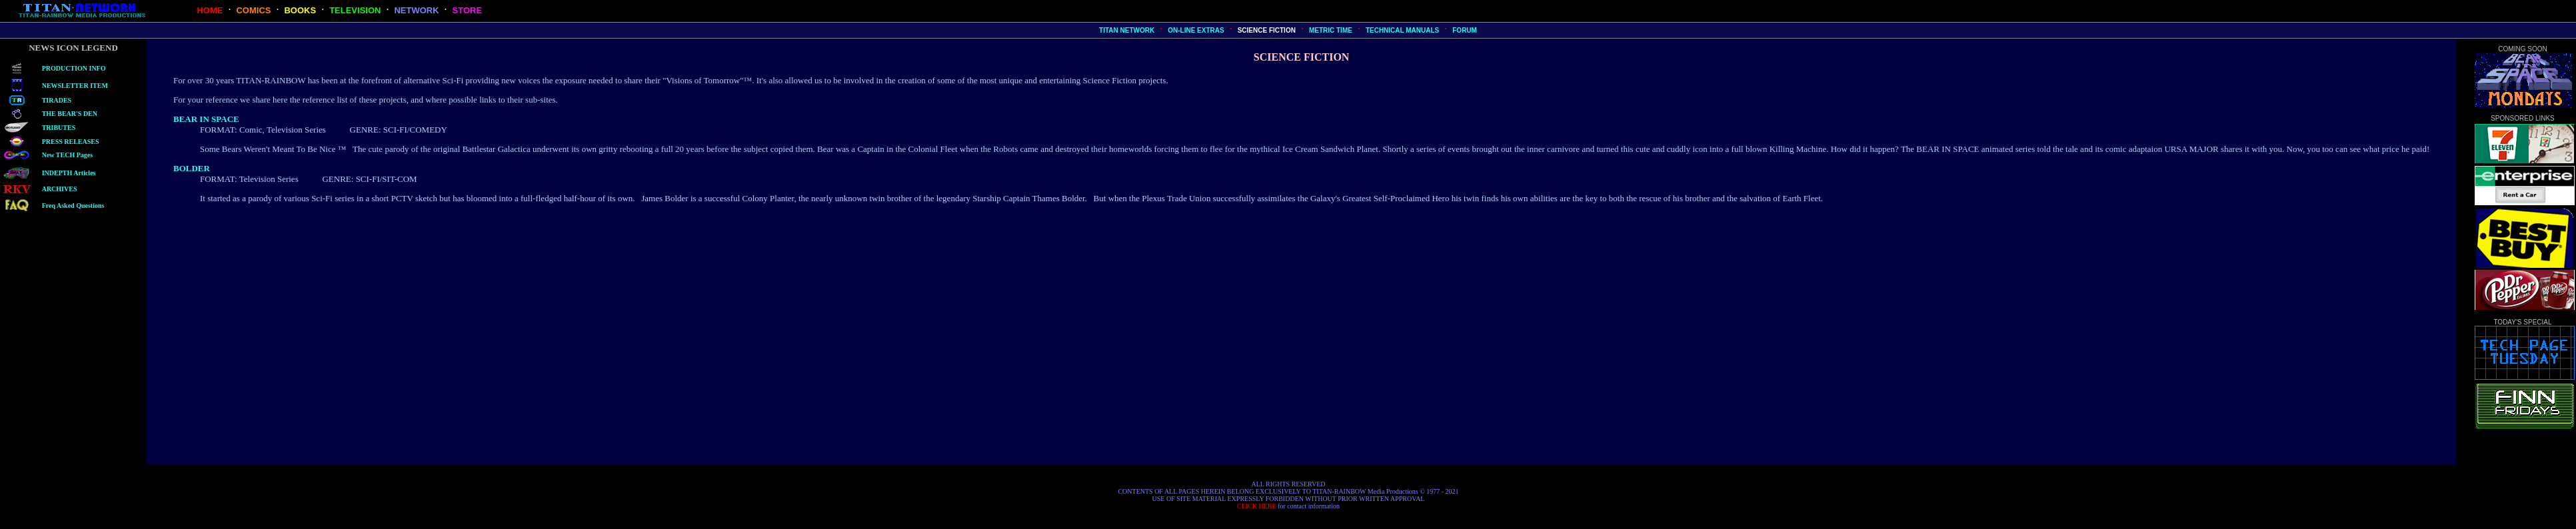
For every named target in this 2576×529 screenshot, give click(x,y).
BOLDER (191, 168)
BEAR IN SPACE (206, 119)
